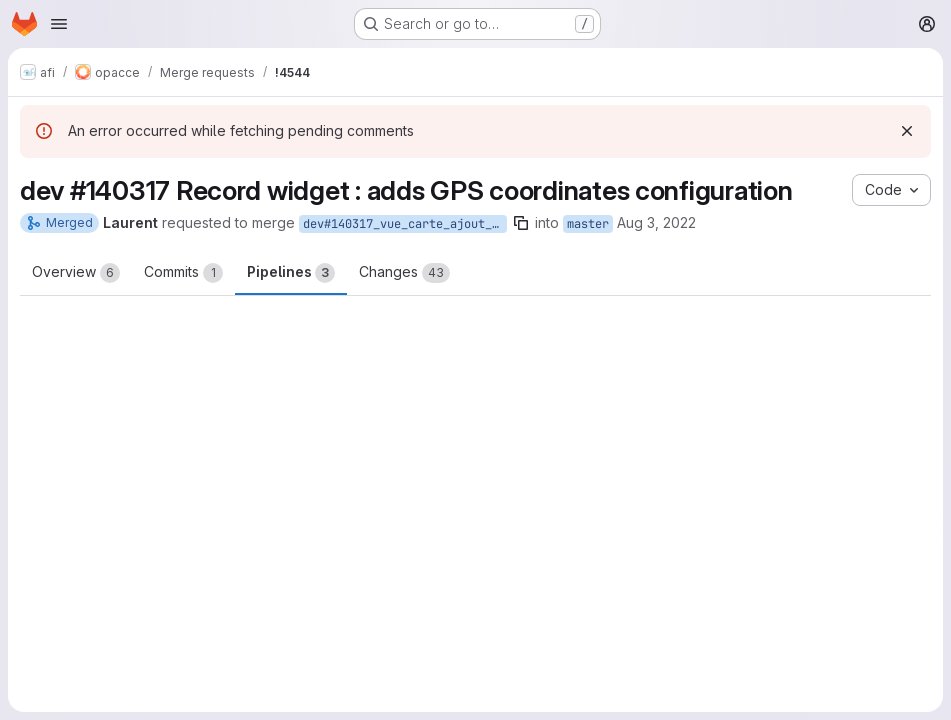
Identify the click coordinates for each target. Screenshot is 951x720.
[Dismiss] (907, 131)
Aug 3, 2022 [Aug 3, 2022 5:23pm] (656, 222)
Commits (183, 273)
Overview (76, 273)
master (588, 224)
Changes (404, 273)
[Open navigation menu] (59, 24)
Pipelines (291, 273)
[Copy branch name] (521, 223)
